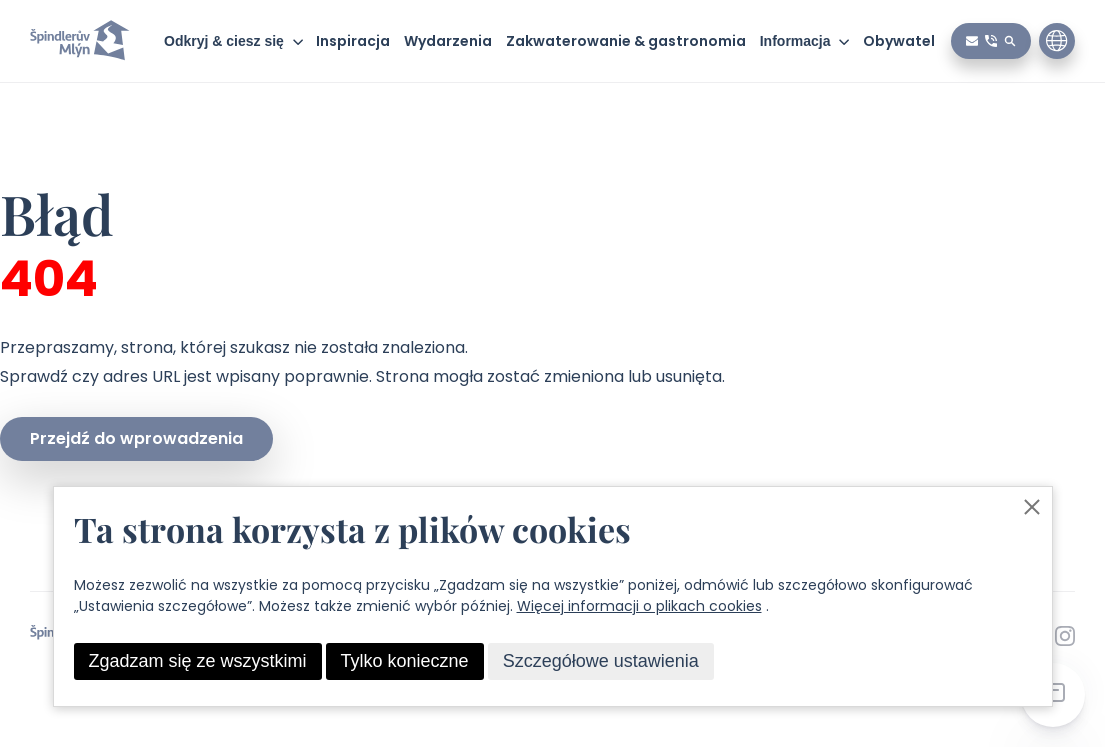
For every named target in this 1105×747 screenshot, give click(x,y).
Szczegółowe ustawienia (601, 661)
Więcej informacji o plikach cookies (639, 606)
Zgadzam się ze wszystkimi (198, 661)
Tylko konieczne (405, 661)
